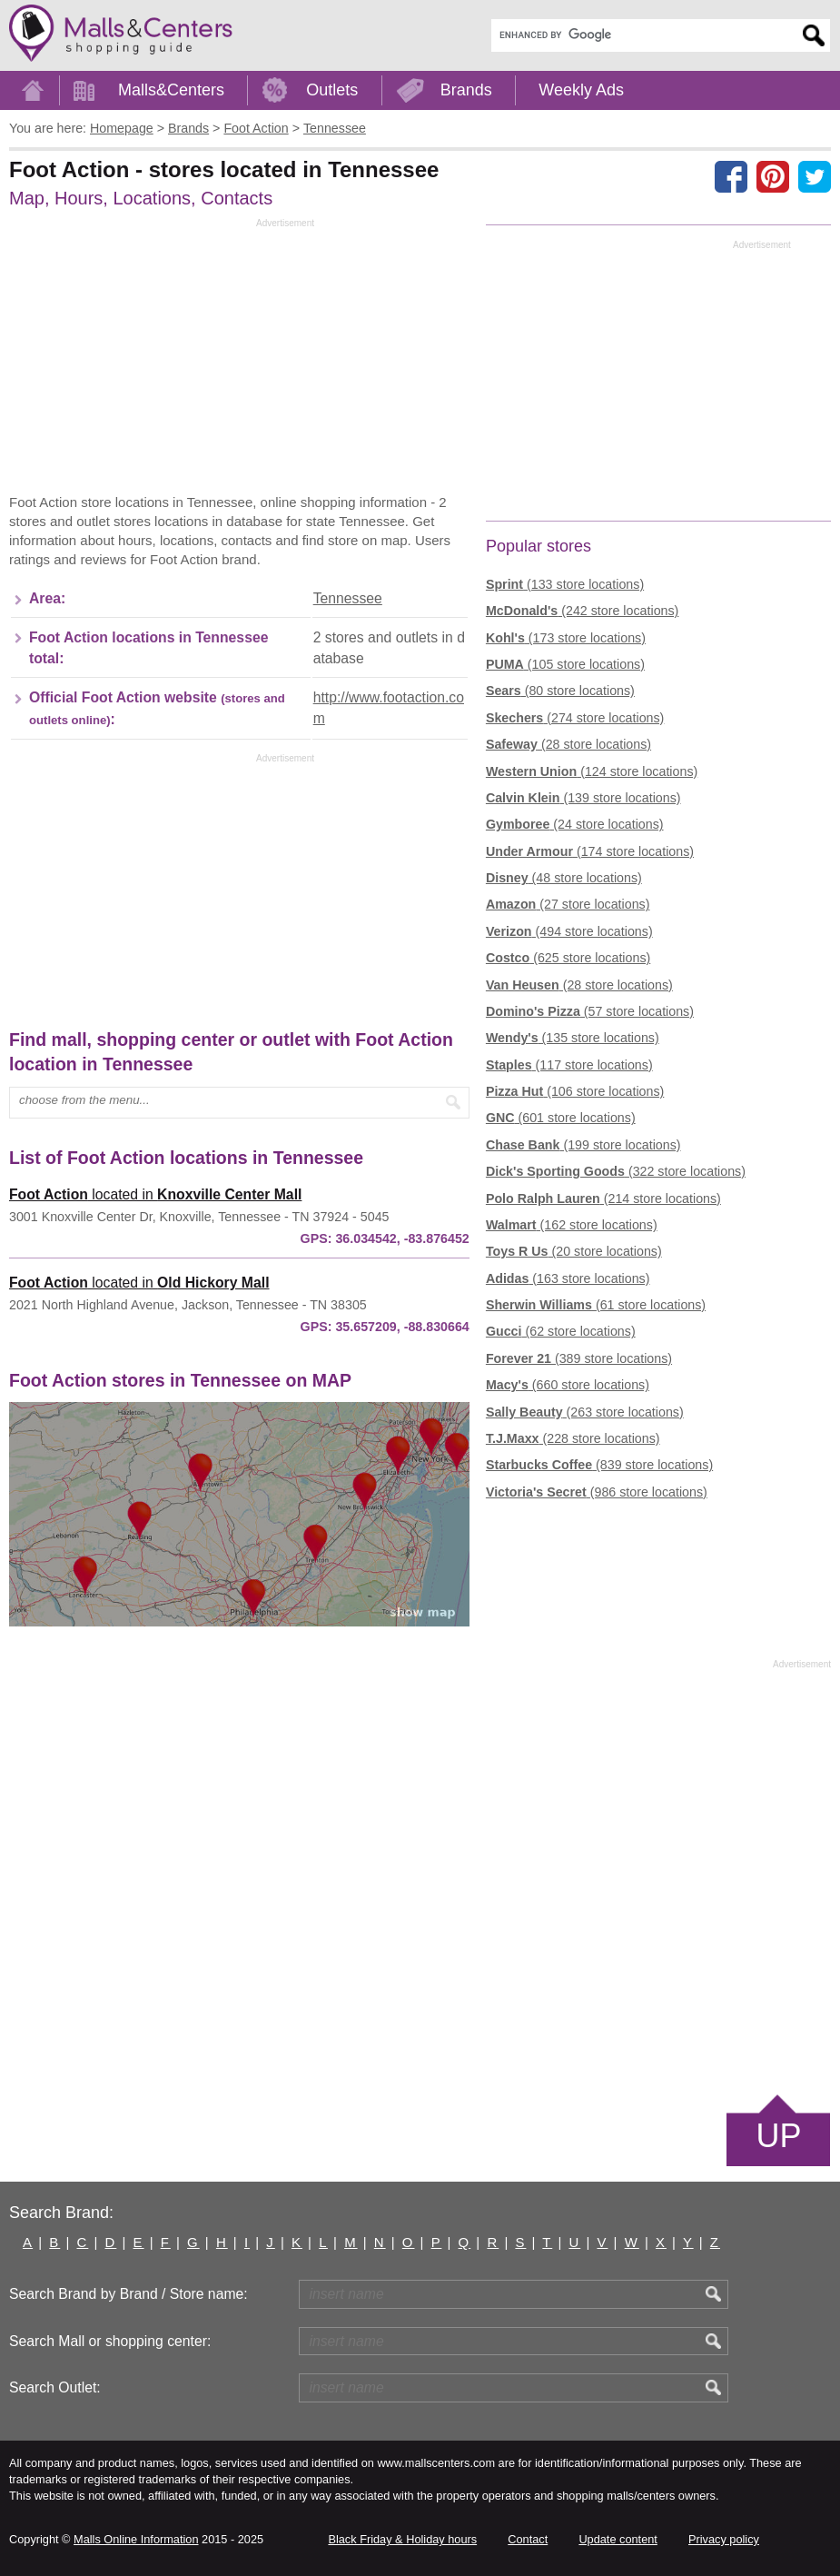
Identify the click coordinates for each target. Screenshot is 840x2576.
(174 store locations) (590, 851)
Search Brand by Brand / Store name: (128, 2294)
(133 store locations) (565, 584)
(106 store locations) (575, 1091)
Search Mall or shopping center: (110, 2341)
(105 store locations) (565, 664)
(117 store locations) (569, 1065)
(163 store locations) (568, 1278)
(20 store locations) (574, 1251)
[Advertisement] (161, 361)
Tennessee (347, 598)
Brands (466, 90)
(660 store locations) (567, 1385)
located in (155, 1194)
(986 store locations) (596, 1492)
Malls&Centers (171, 90)
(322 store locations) (616, 1171)
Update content (617, 2539)
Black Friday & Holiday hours (402, 2539)
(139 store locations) (583, 798)
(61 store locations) (596, 1305)
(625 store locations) (568, 957)
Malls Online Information (136, 2539)
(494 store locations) (569, 931)
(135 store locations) (572, 1037)
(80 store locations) (560, 690)
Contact (528, 2539)
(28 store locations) (568, 744)
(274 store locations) (575, 718)
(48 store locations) (564, 877)
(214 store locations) (603, 1198)
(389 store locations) (579, 1358)
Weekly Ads (581, 90)
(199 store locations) (583, 1145)
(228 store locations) (573, 1438)
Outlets (332, 90)
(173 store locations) (566, 638)
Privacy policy (723, 2539)
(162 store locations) (571, 1225)
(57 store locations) (590, 1011)
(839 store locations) (599, 1464)
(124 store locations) (591, 771)
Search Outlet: (55, 2387)
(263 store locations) (585, 1412)
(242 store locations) (582, 610)
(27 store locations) (568, 904)
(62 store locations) (561, 1331)
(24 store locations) (575, 824)
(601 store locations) (561, 1117)
